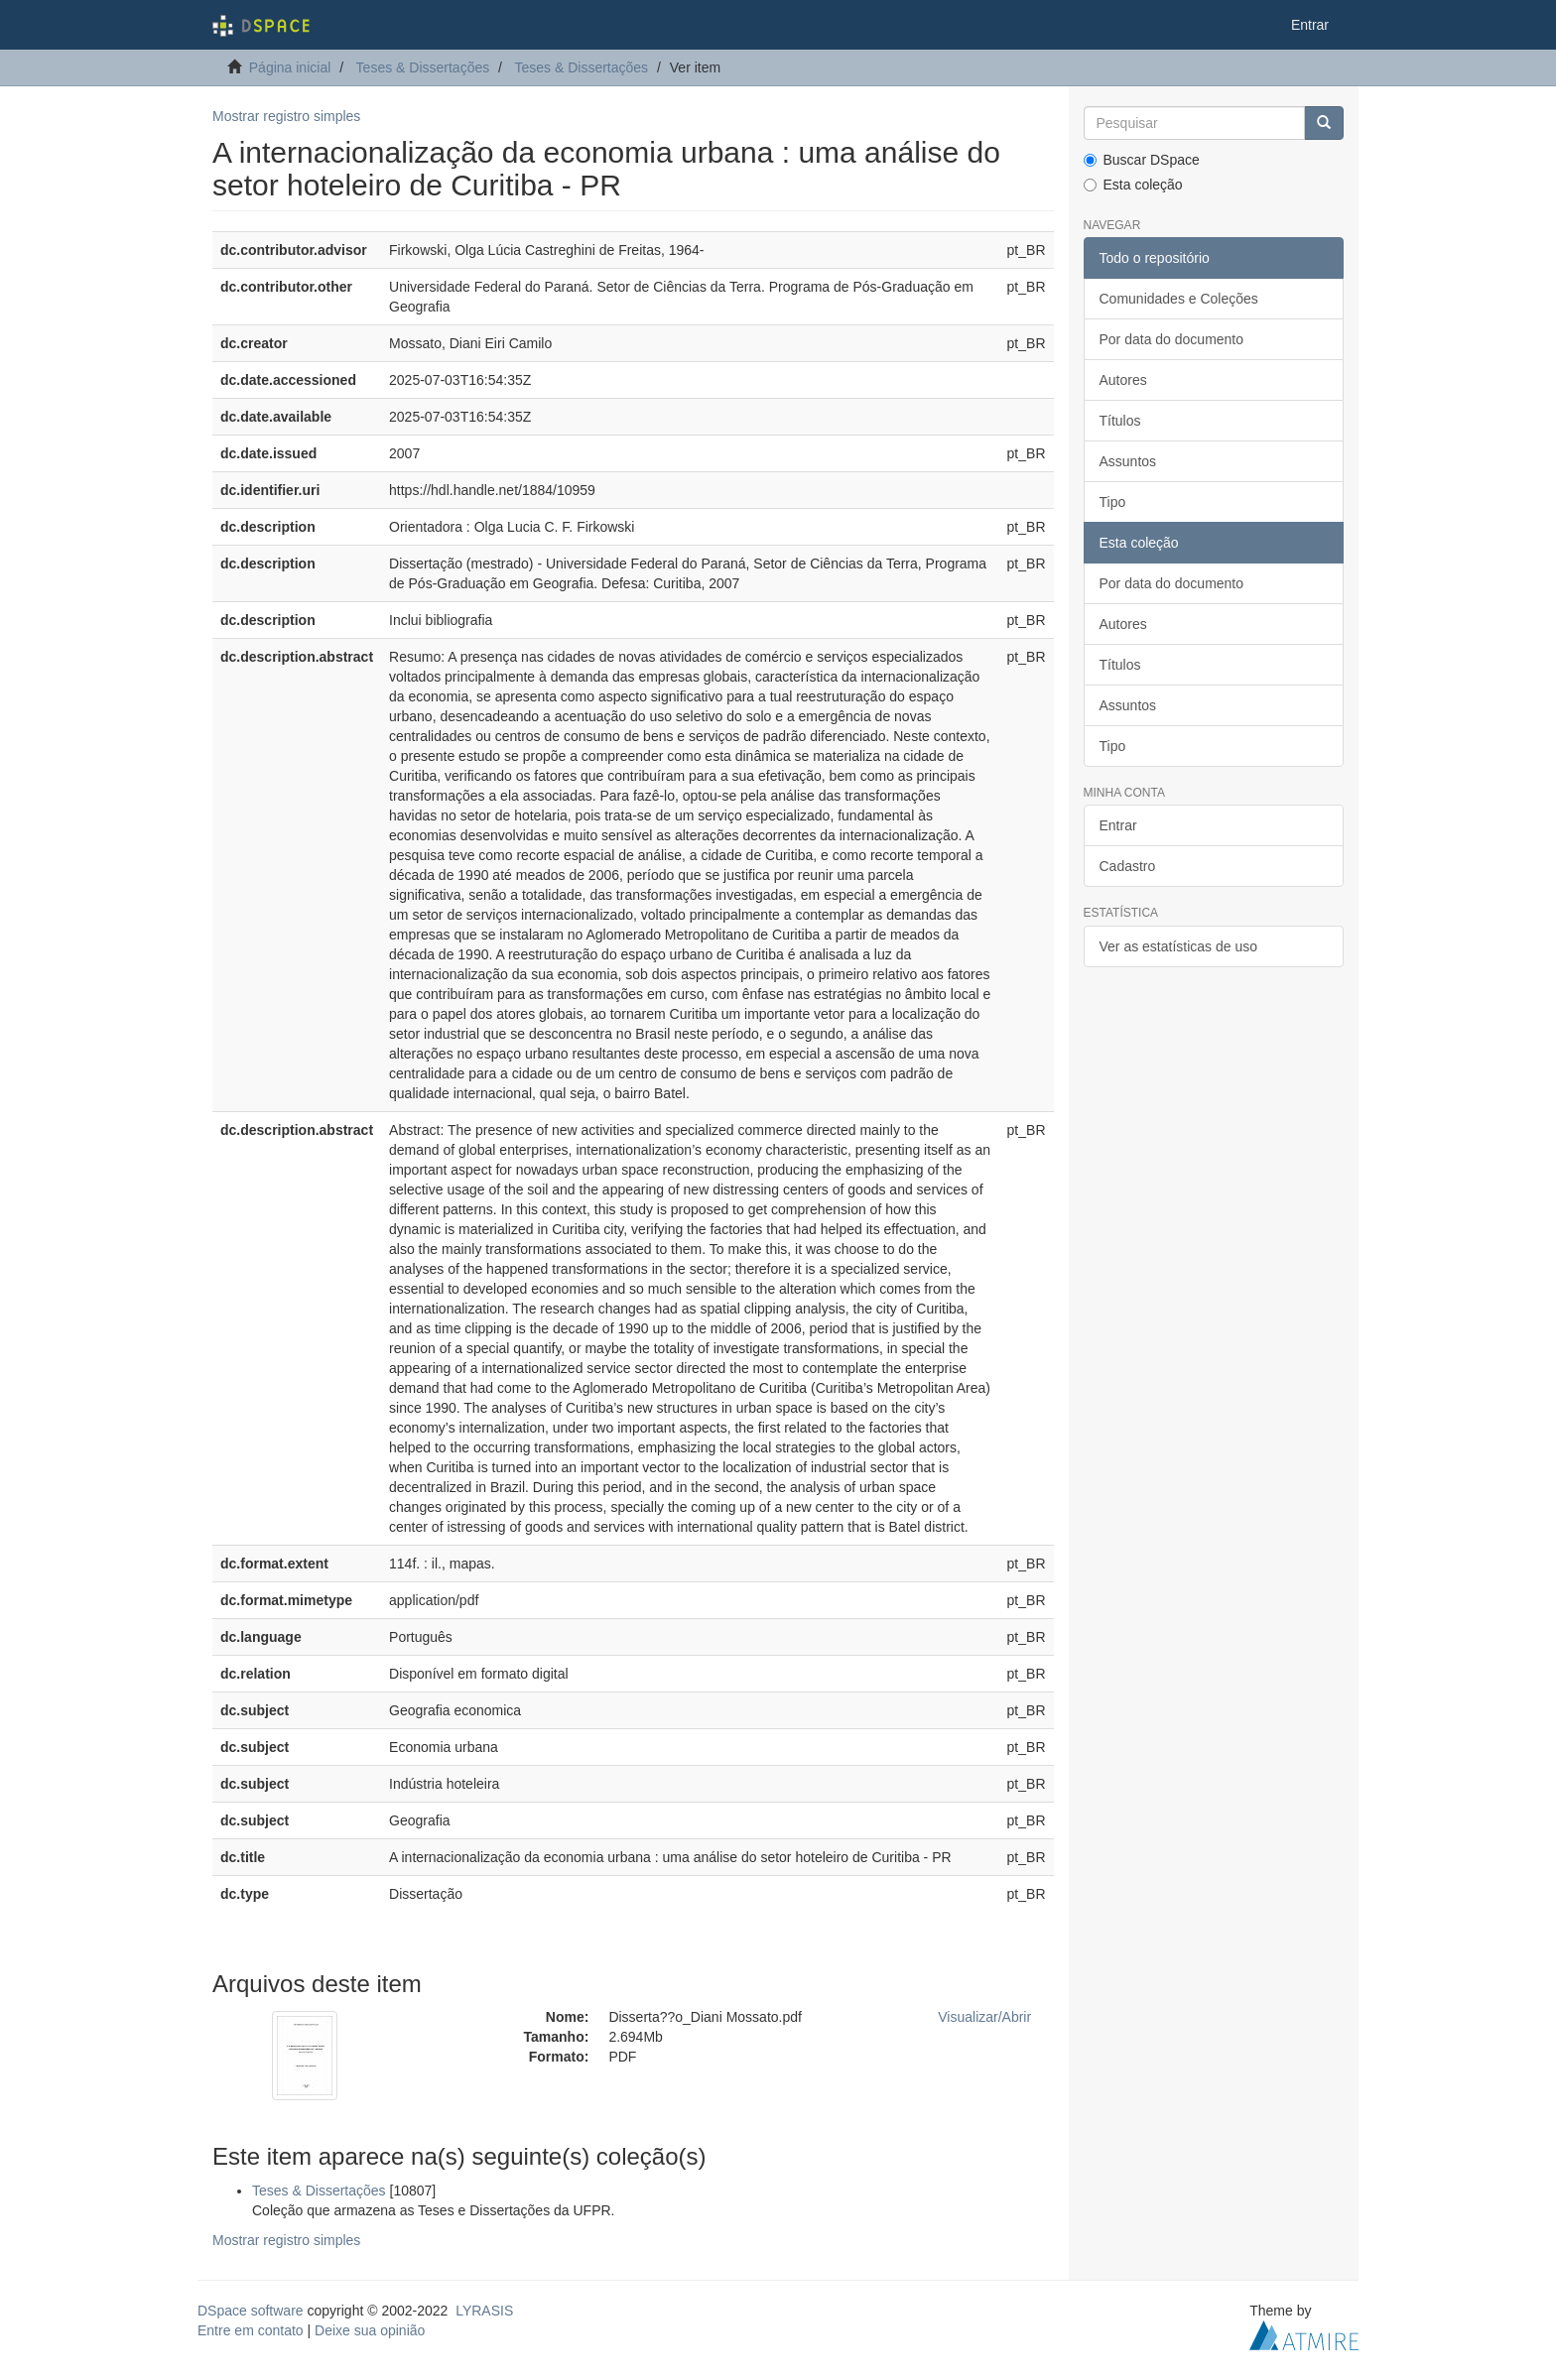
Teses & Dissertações (423, 67)
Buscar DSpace (1142, 160)
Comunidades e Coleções (1179, 299)
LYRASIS (484, 2310)
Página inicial (290, 67)
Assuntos (1128, 461)
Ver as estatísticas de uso (1179, 946)
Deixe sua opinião (370, 2330)
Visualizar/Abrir (984, 2017)
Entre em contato (250, 2330)
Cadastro (1128, 866)
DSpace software (250, 2310)
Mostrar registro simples (286, 116)
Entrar (1118, 825)
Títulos (1120, 421)
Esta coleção (1133, 184)
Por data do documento (1172, 339)
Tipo (1113, 502)
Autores (1123, 380)
